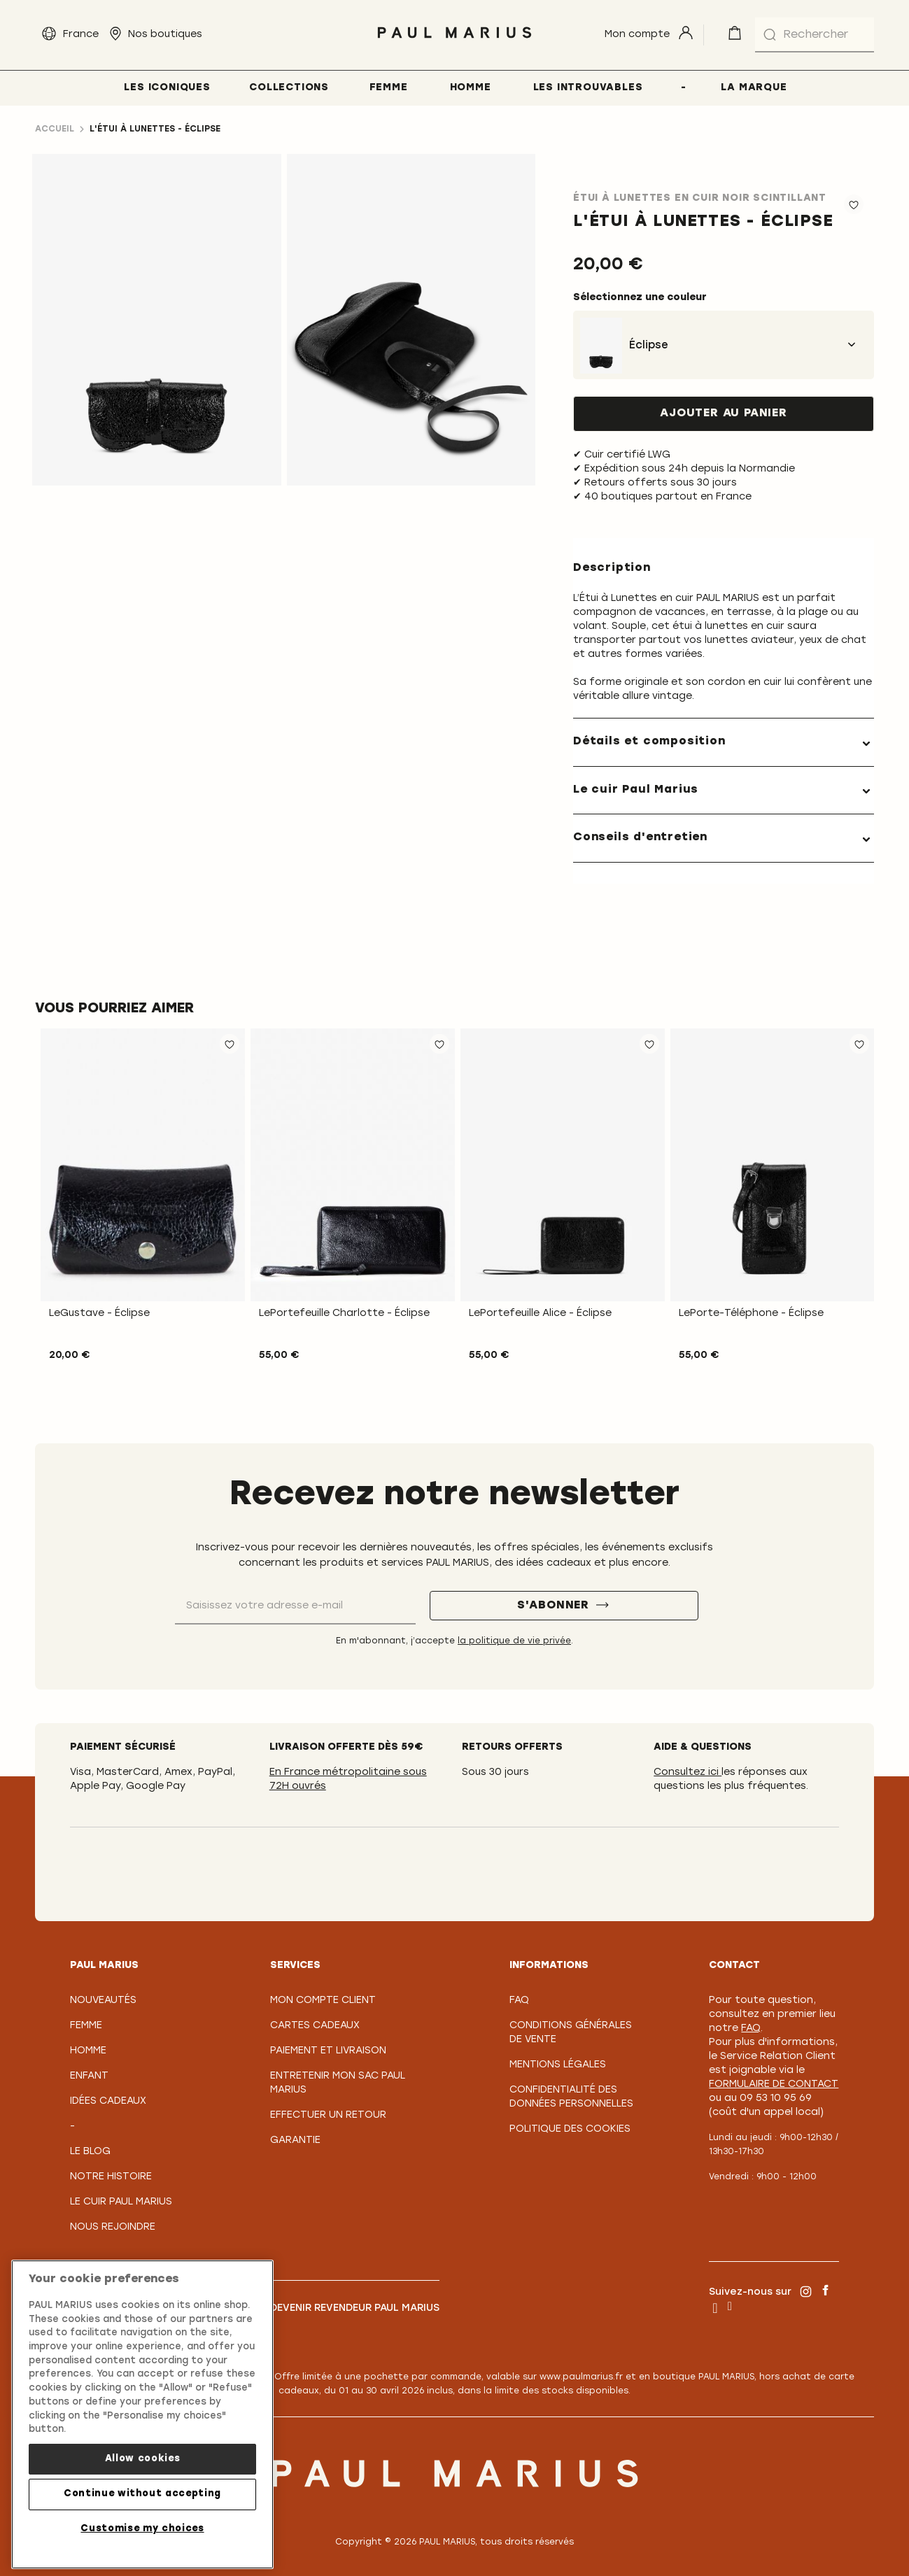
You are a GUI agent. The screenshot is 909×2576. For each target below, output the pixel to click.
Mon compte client (323, 2000)
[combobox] (814, 34)
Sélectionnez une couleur (640, 297)
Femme (86, 2026)
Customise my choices (142, 2528)
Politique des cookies (569, 2129)
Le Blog (90, 2151)
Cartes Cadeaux (315, 2026)
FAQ (519, 2000)
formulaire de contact (773, 2084)
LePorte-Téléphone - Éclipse (751, 1313)
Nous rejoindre (112, 2227)
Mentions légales (557, 2065)
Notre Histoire (111, 2177)
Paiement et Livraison (328, 2051)
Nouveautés (103, 2000)
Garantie (295, 2140)
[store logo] (455, 41)
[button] (229, 1044)
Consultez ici (687, 1772)
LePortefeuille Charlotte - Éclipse (344, 1313)
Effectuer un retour (328, 2115)
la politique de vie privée (514, 1641)
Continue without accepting (142, 2493)
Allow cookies (143, 2458)
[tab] (723, 742)
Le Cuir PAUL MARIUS (121, 2202)
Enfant (89, 2076)
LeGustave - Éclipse (99, 1313)
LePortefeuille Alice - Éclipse (540, 1313)
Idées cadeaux (108, 2101)
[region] (142, 2414)
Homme (88, 2051)
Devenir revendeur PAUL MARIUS (354, 2308)
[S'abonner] (564, 1605)
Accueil (54, 129)
